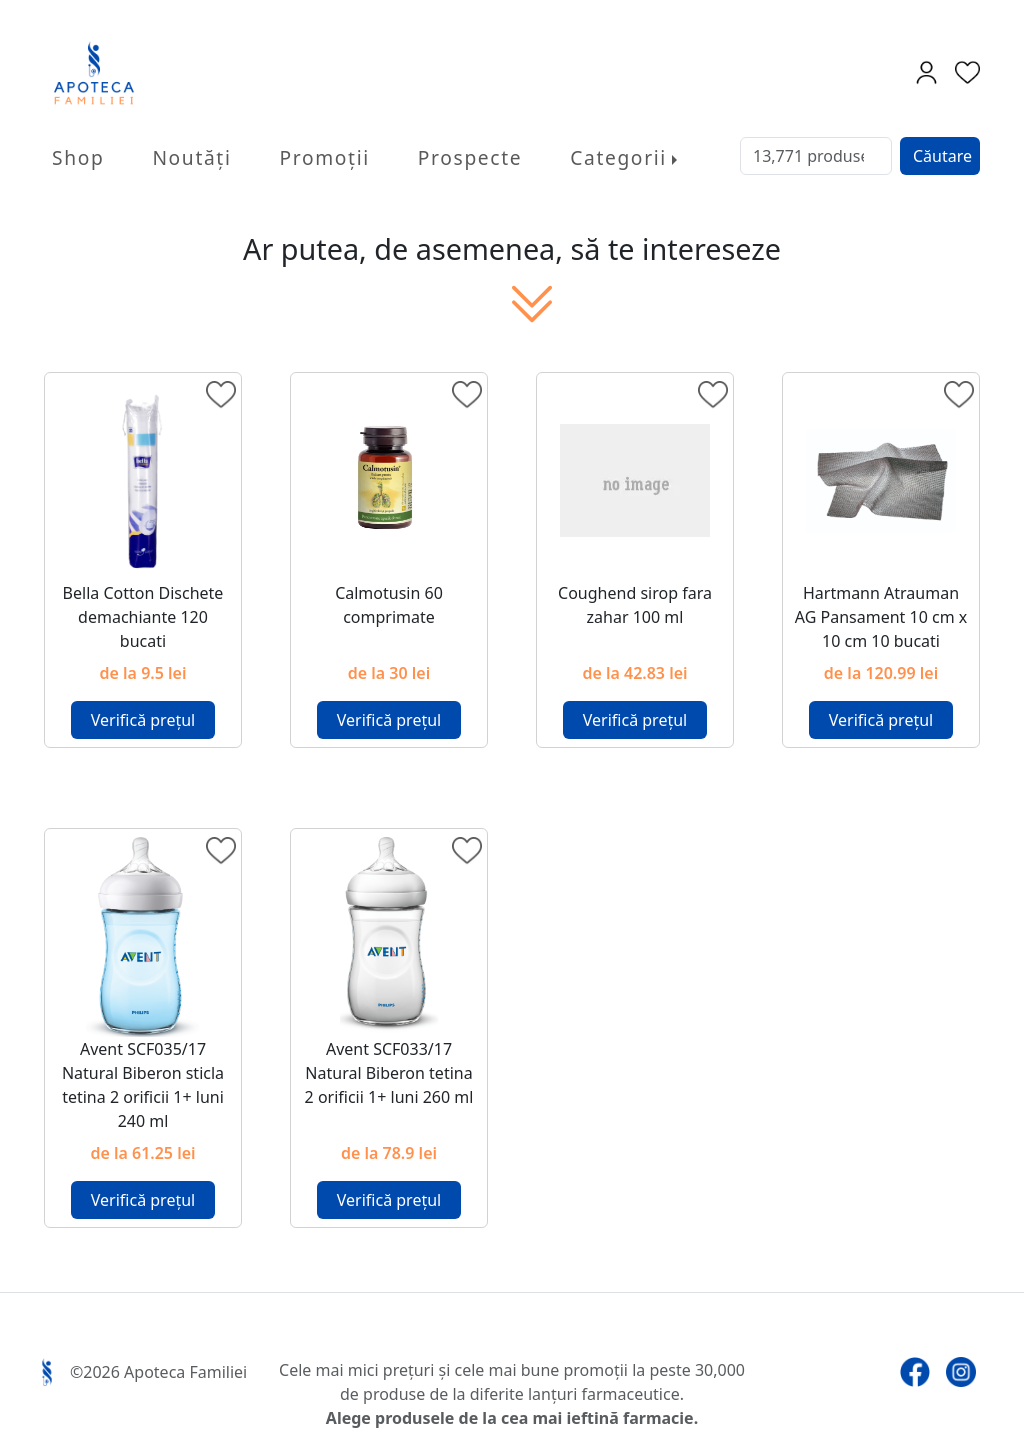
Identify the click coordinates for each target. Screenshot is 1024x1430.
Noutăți (191, 157)
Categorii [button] (618, 157)
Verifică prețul (143, 720)
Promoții (325, 157)
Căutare (942, 156)
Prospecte (470, 157)
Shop (78, 157)
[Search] (816, 156)
